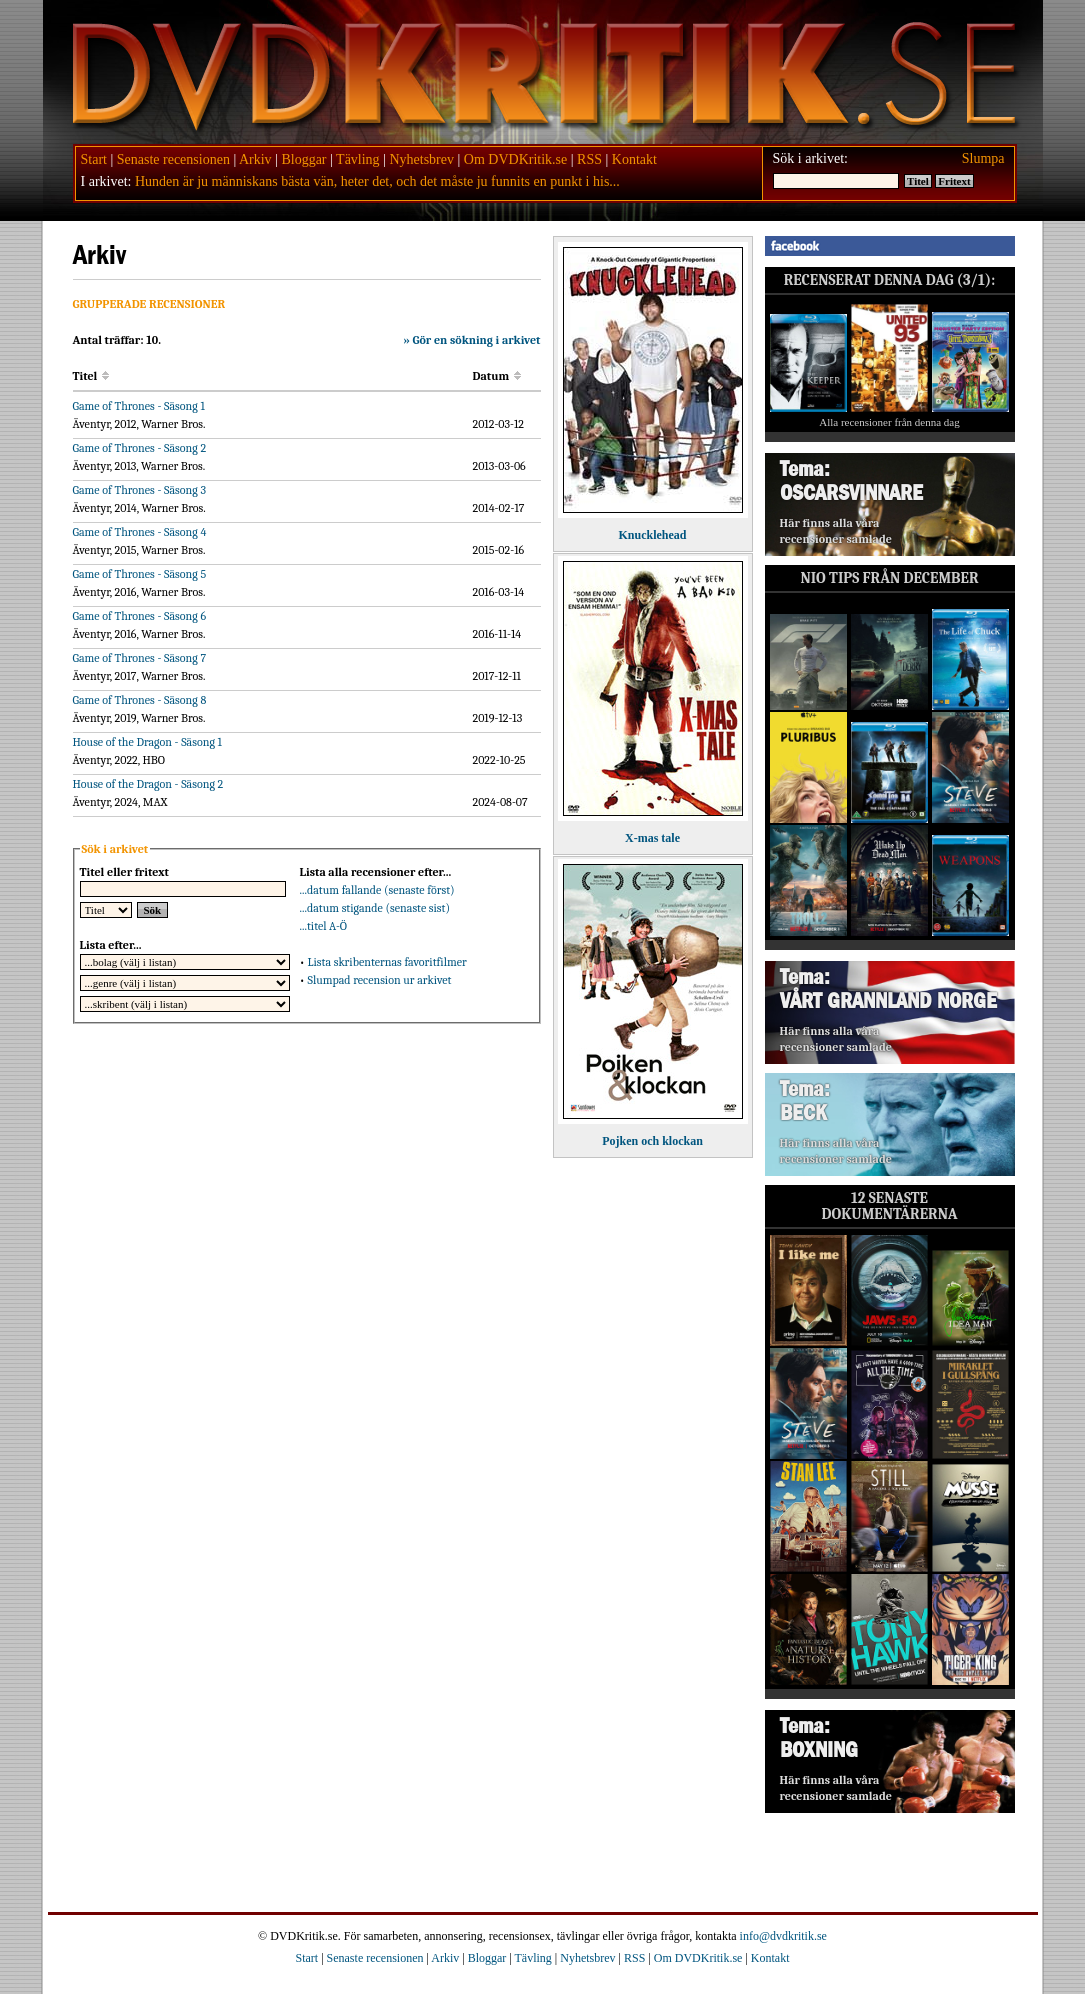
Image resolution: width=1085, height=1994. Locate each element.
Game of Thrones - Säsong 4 (140, 532)
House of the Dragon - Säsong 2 (148, 784)
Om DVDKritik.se (515, 159)
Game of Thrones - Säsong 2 (140, 448)
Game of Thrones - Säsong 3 (139, 490)
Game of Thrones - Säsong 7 (140, 658)
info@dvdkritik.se (783, 1936)
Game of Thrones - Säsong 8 (140, 700)
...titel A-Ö (324, 926)
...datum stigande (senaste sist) (375, 908)
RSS (589, 159)
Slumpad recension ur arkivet (379, 980)
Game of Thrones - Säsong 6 (140, 616)
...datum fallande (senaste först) (377, 890)
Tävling (358, 159)
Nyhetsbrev (421, 159)
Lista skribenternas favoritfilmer (386, 962)
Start (94, 159)
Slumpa (983, 158)
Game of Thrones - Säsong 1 (139, 406)
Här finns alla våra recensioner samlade (836, 531)
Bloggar (303, 159)
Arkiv (255, 159)
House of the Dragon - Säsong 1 (147, 742)
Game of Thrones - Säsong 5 (140, 574)
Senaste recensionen (173, 159)
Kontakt (634, 159)
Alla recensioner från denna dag (889, 422)
